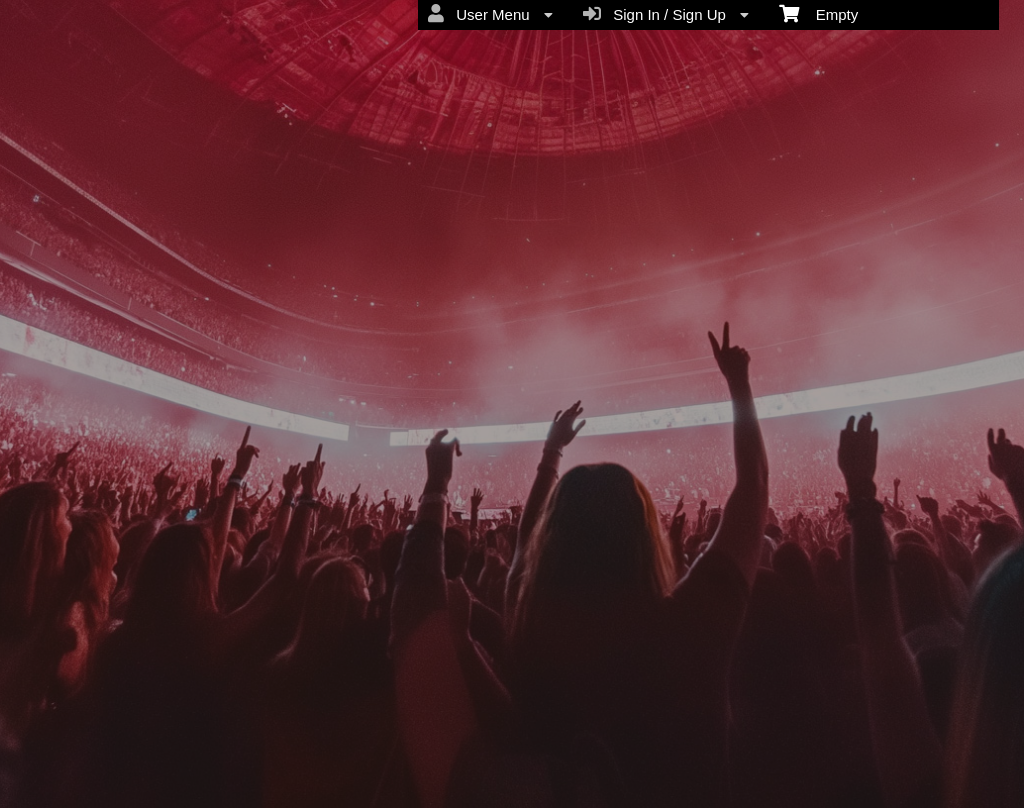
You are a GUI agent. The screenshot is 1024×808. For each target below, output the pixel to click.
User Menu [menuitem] (490, 14)
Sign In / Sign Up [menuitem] (666, 14)
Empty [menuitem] (818, 13)
